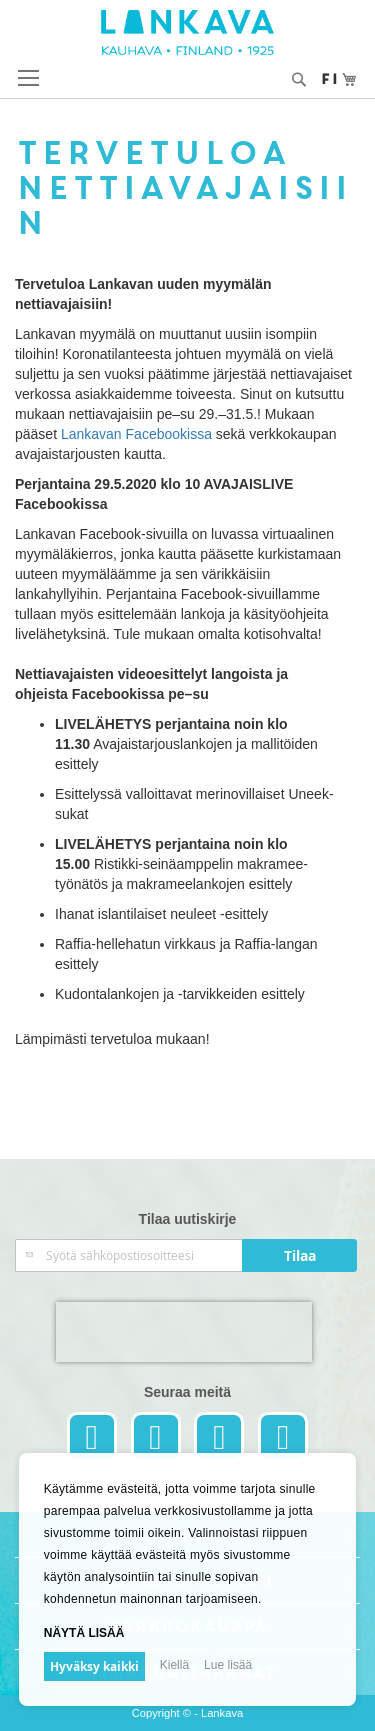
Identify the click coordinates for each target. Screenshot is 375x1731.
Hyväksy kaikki (94, 1666)
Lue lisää (228, 1665)
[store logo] (187, 32)
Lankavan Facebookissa (136, 434)
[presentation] (184, 1332)
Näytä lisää (84, 1633)
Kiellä (174, 1665)
